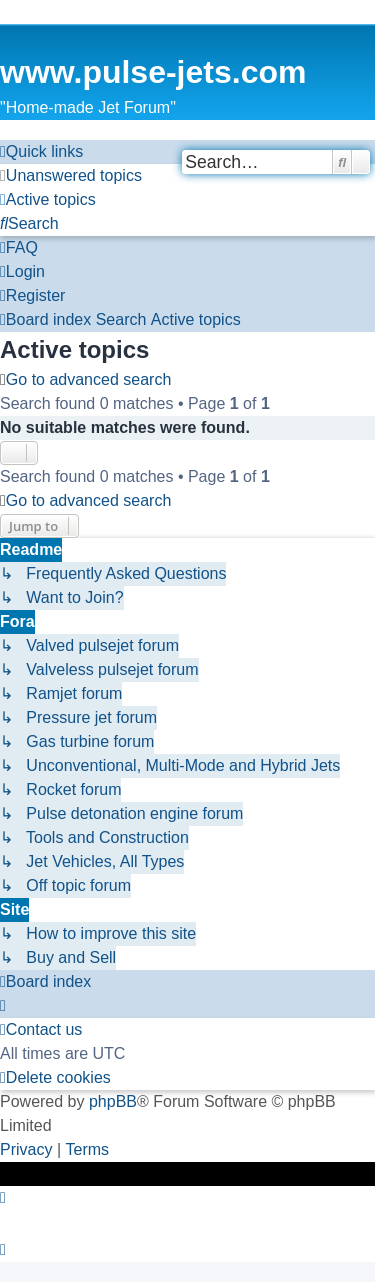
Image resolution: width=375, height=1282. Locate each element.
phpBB (113, 1101)
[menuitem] (71, 176)
